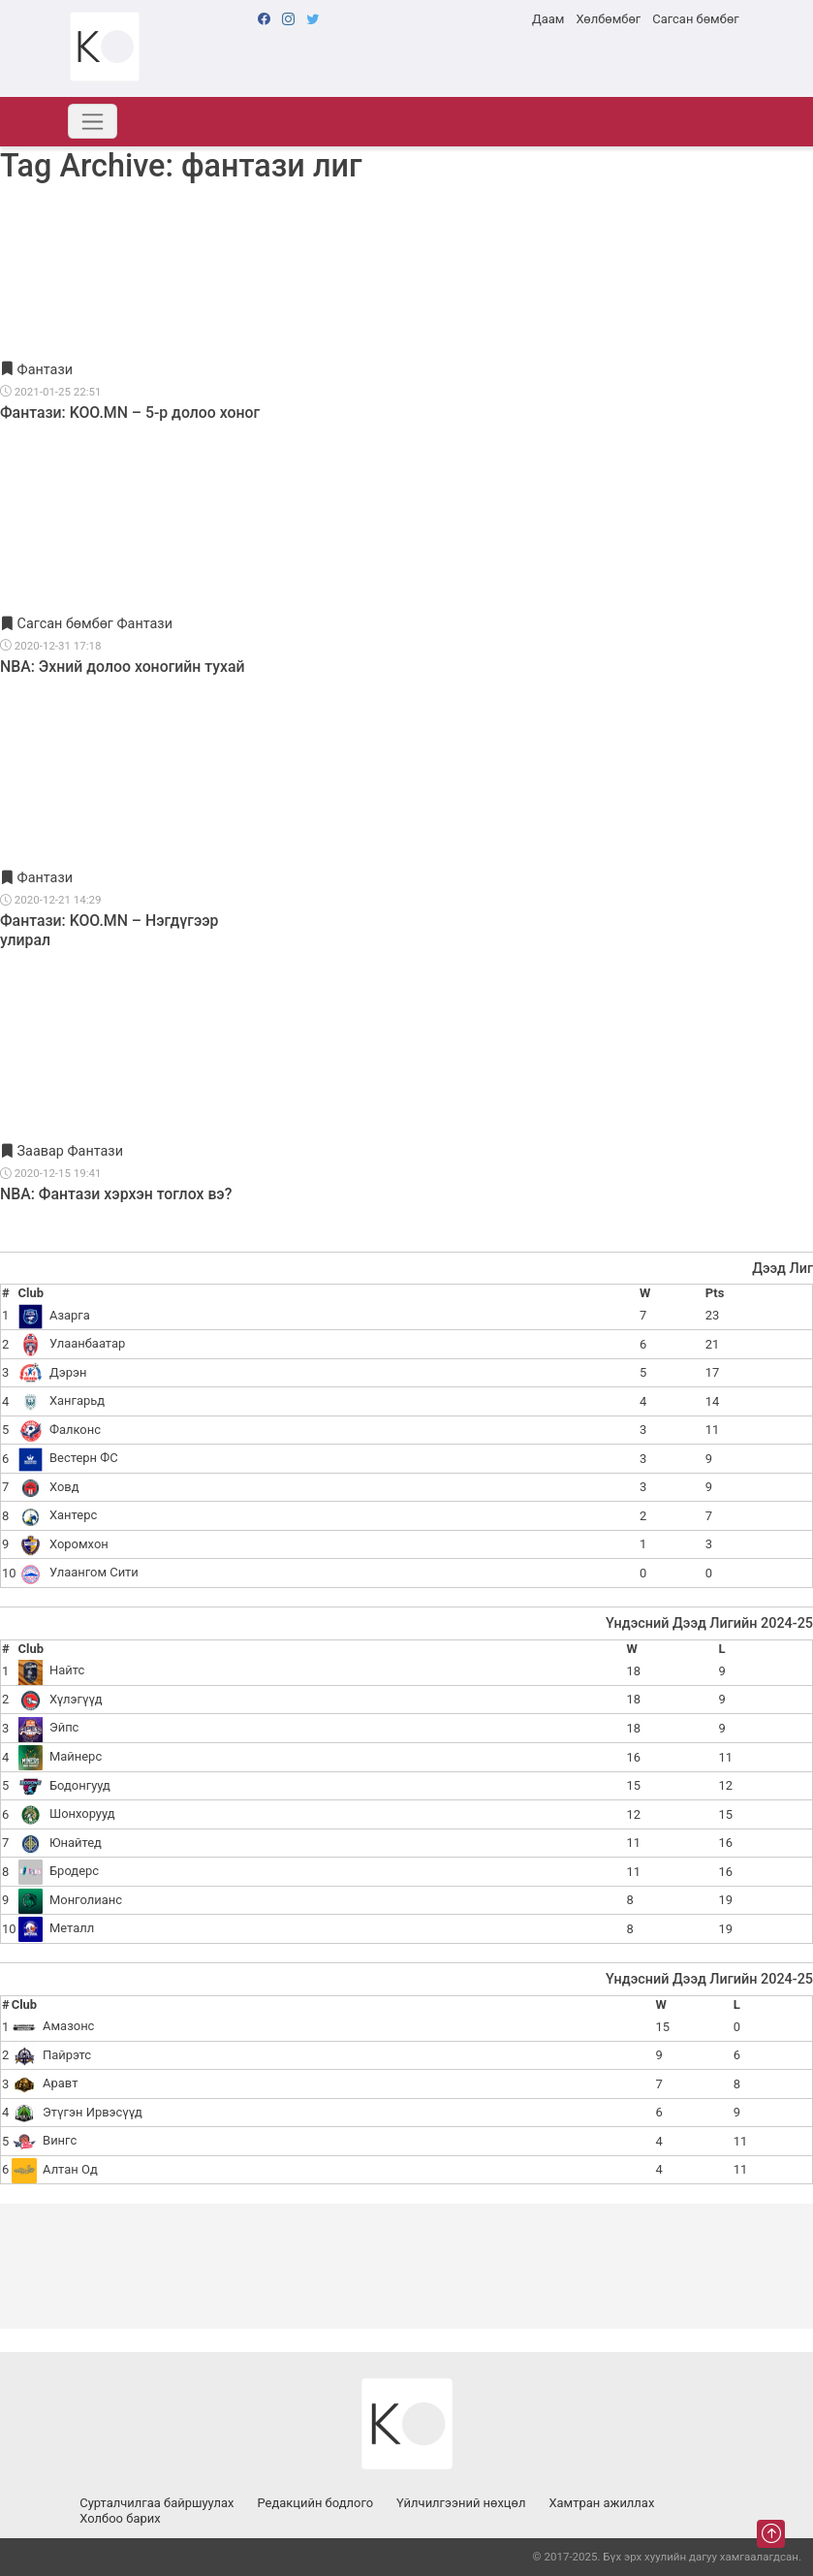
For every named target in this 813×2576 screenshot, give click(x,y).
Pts (714, 1293)
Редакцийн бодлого (315, 2503)
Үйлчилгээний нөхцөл (460, 2503)
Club (31, 1293)
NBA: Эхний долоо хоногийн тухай (122, 666)
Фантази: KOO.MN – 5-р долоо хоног (130, 412)
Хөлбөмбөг (608, 19)
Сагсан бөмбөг (695, 19)
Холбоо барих (119, 2518)
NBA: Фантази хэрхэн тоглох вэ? (116, 1194)
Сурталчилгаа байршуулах (156, 2503)
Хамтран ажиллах (601, 2503)
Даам (548, 19)
